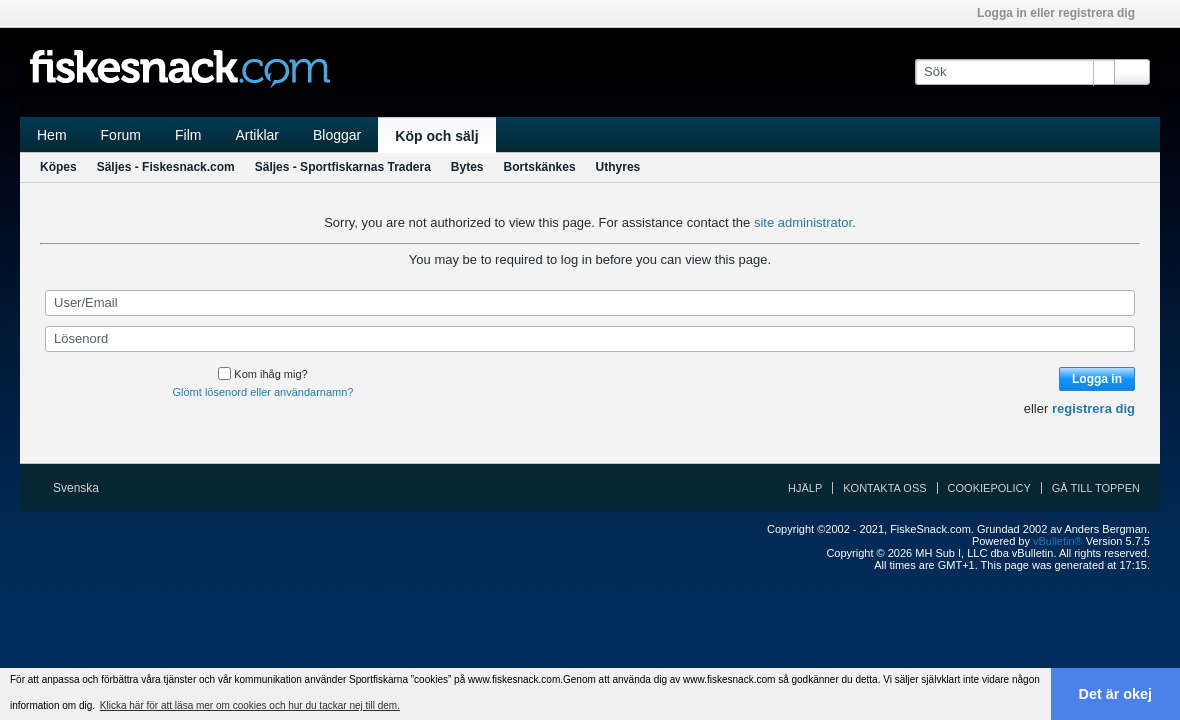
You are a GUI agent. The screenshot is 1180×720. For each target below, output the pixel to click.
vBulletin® (1058, 541)
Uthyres (618, 167)
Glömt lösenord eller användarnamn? (263, 392)
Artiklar (257, 135)
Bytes (467, 167)
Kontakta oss (884, 488)
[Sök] (1014, 72)
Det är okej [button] (1116, 694)
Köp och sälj (436, 136)
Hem (52, 135)
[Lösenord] (590, 339)
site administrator (803, 222)
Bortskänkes (540, 167)
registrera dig (1093, 408)
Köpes (58, 167)
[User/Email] (590, 303)
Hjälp (805, 488)
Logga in (1097, 379)
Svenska (82, 488)
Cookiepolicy (989, 488)
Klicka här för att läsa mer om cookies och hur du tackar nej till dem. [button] (250, 705)
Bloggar (337, 135)
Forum (121, 135)
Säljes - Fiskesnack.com (166, 167)
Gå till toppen (1096, 488)
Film (188, 135)
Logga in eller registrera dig (1062, 13)
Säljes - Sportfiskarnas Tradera (343, 167)
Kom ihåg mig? (262, 374)
